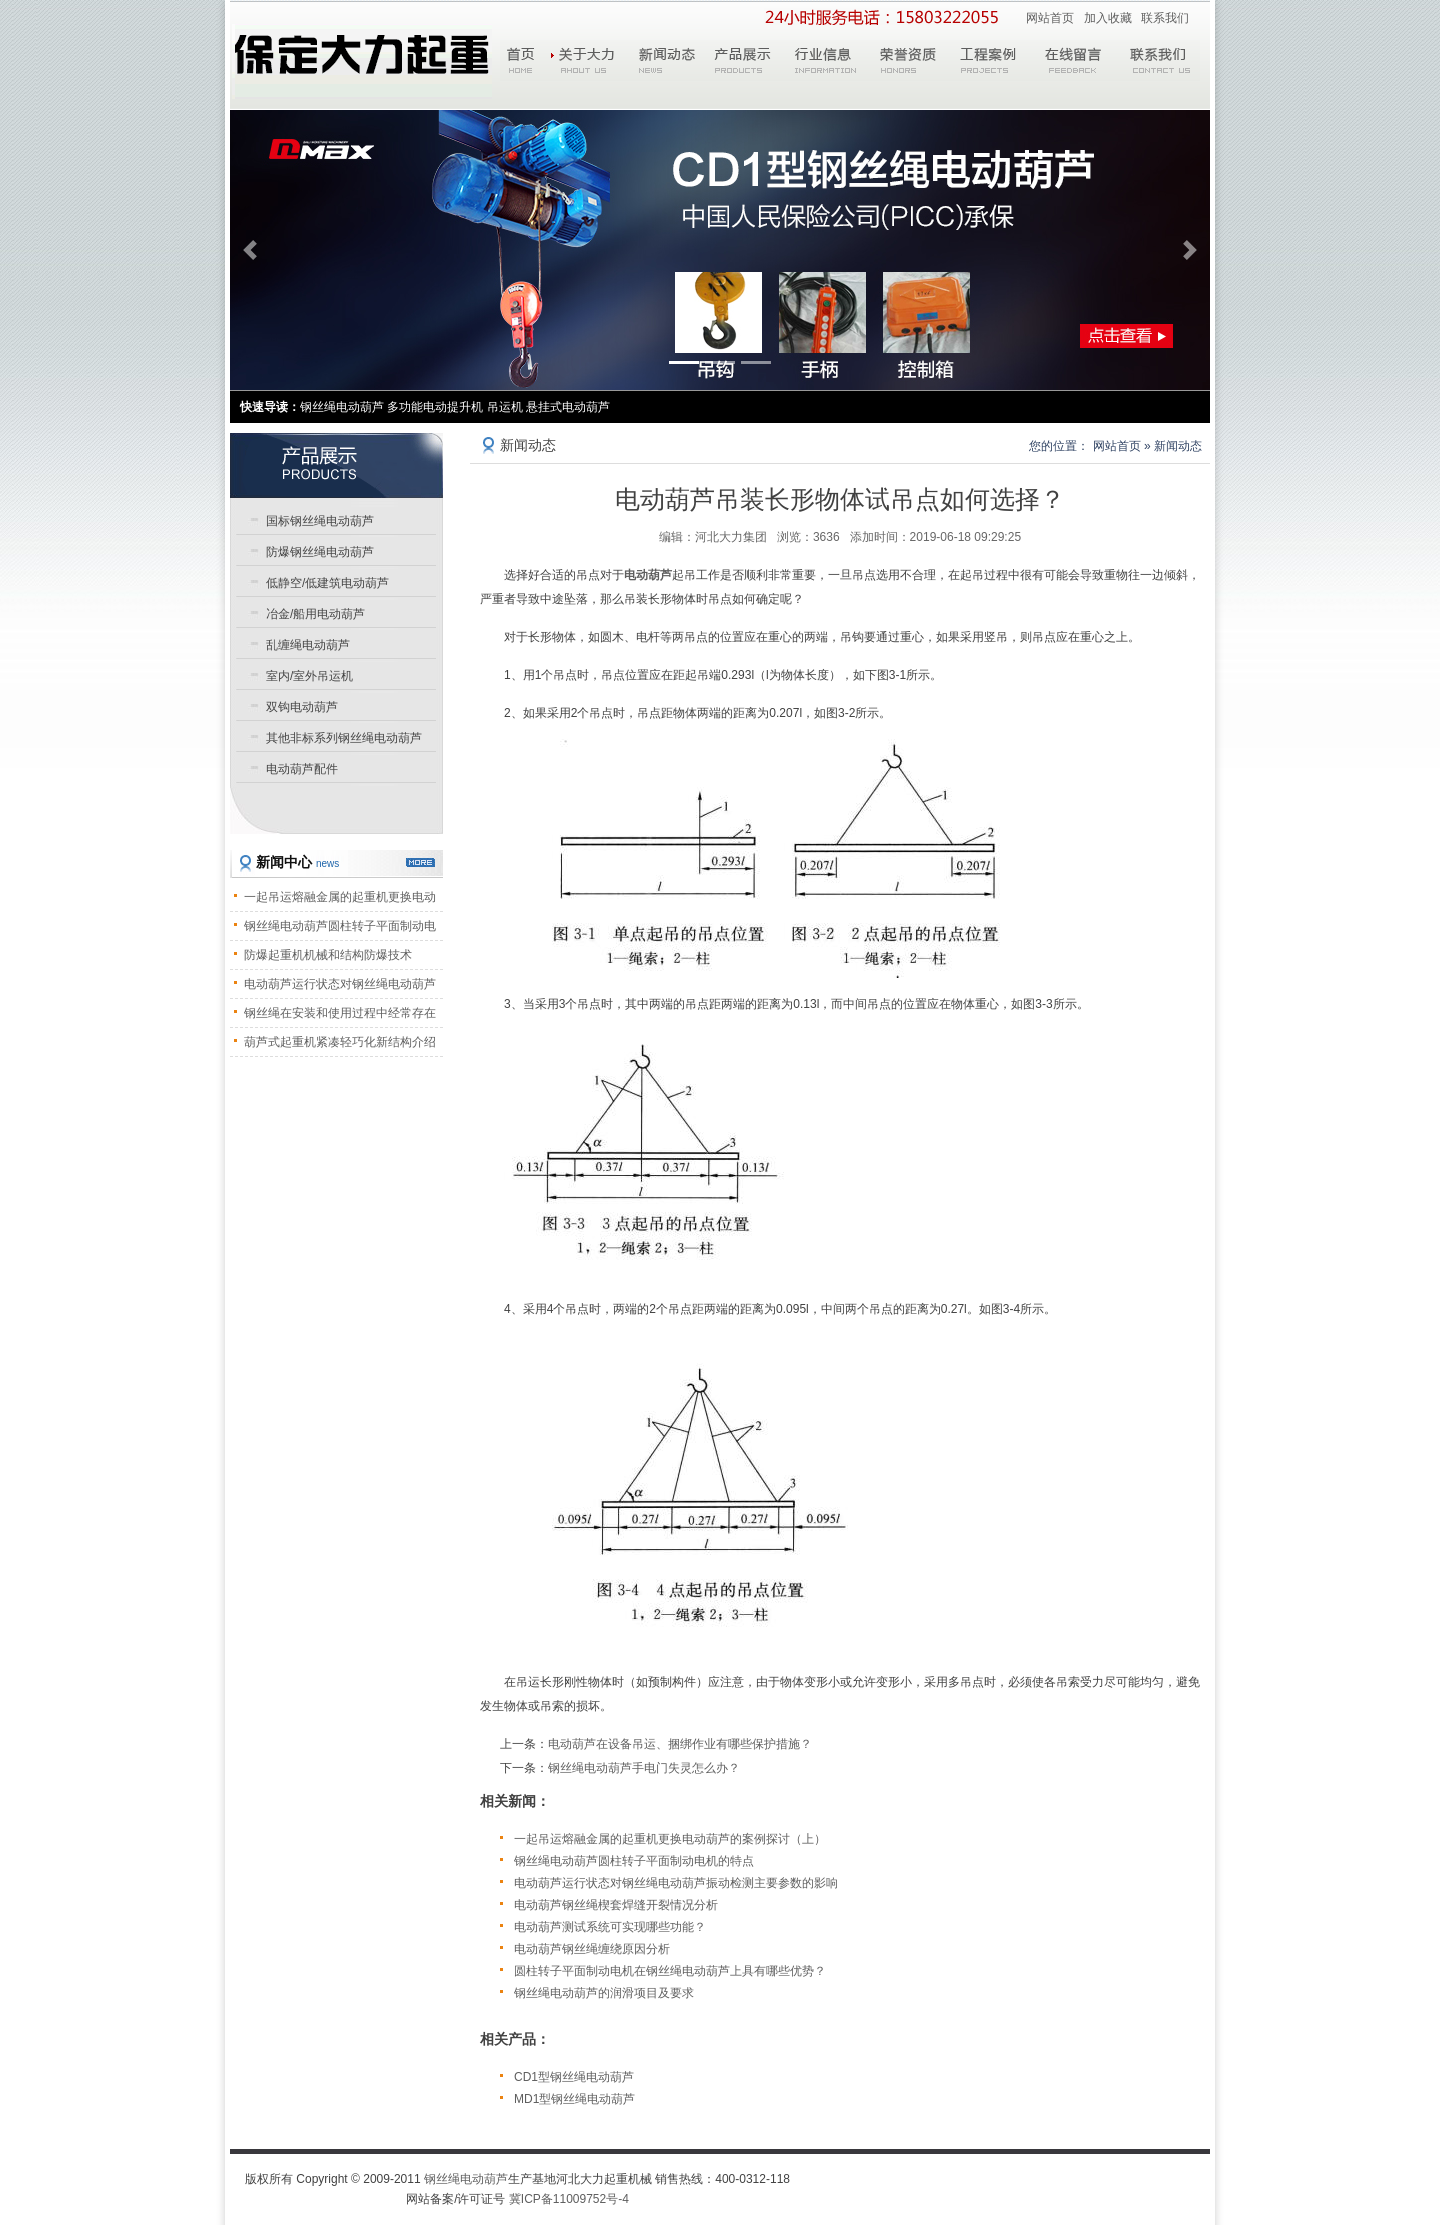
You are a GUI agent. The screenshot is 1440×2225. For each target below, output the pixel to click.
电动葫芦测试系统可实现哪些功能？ (610, 1927)
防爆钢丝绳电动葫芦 (320, 552)
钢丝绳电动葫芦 (466, 2179)
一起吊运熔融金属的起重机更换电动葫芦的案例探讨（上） (670, 1839)
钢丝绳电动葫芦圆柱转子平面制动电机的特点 (634, 1861)
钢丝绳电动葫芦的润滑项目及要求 (604, 1993)
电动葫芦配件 (302, 769)
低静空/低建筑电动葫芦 (327, 583)
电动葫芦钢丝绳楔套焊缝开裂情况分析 (616, 1905)
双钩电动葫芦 (302, 707)
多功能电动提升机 (435, 407)
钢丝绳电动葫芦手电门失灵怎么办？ (644, 1768)
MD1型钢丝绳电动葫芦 (574, 2099)
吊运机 (505, 407)
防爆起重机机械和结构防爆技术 (328, 955)
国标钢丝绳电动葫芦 (320, 521)
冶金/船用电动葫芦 (315, 614)
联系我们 (1165, 18)
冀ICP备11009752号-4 (569, 2199)
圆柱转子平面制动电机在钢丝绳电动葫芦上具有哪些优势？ (670, 1971)
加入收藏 (1108, 18)
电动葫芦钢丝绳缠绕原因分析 (592, 1949)
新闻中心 (297, 862)
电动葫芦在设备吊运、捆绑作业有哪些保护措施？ (680, 1744)
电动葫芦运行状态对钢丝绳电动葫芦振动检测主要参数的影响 (676, 1883)
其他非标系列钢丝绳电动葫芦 (344, 738)
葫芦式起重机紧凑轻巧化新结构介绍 (340, 1042)
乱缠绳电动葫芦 (308, 645)
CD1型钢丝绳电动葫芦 (574, 2077)
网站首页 (1050, 18)
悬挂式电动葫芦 (568, 407)
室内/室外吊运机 (309, 676)
